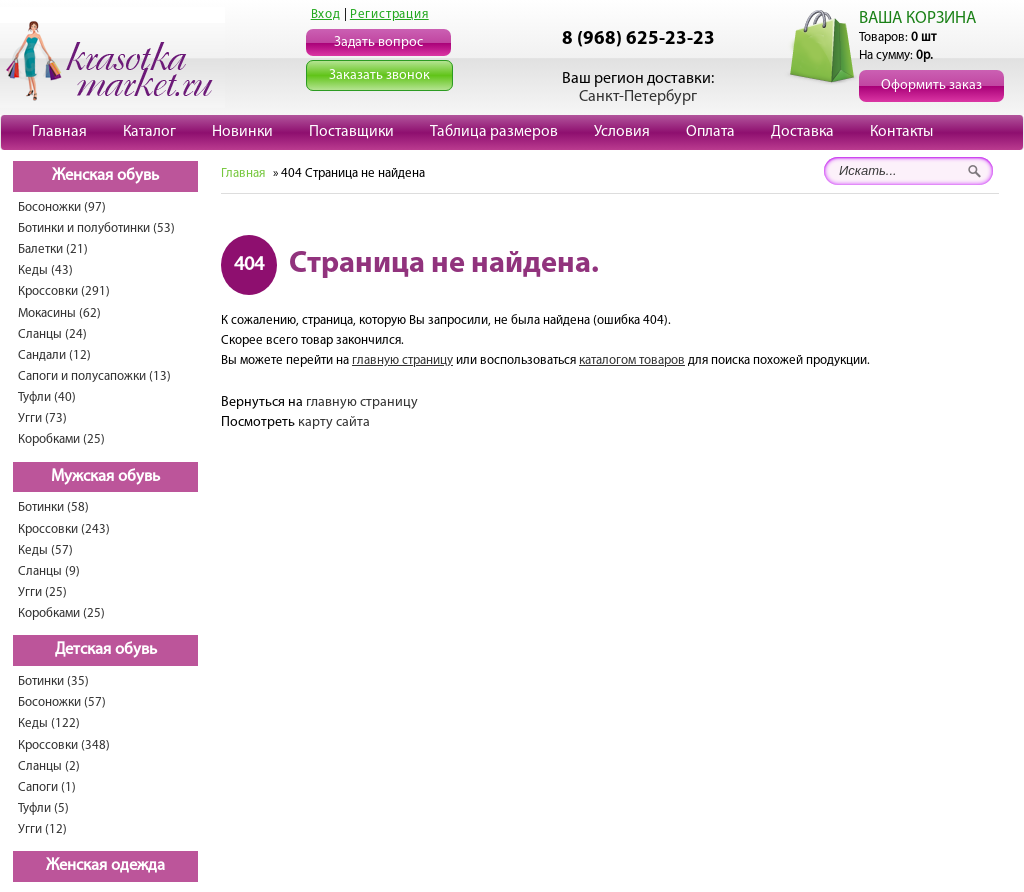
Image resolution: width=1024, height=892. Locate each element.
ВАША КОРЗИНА (917, 18)
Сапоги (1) (47, 787)
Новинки (242, 132)
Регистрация (389, 14)
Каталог (149, 132)
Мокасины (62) (59, 313)
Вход (326, 14)
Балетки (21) (53, 249)
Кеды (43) (45, 270)
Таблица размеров (494, 132)
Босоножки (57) (62, 702)
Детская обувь (106, 650)
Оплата (710, 132)
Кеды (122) (49, 723)
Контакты (901, 132)
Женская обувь (105, 176)
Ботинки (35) (53, 681)
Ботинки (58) (53, 507)
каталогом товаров (632, 360)
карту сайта (334, 422)
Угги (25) (42, 592)
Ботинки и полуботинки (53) (96, 228)
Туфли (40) (47, 397)
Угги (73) (42, 418)
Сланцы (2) (49, 766)
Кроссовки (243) (64, 529)
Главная (59, 132)
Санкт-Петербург (638, 97)
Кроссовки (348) (64, 745)
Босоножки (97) (62, 207)
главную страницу (402, 360)
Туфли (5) (43, 808)
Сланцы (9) (49, 571)
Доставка (802, 132)
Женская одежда (105, 866)
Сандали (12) (54, 355)
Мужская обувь (105, 477)
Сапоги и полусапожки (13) (94, 376)
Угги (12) (42, 829)
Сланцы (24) (52, 334)
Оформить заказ (931, 85)
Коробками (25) (61, 439)
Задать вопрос (378, 42)
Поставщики (351, 132)
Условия (622, 132)
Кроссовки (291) (64, 291)
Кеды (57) (45, 550)
